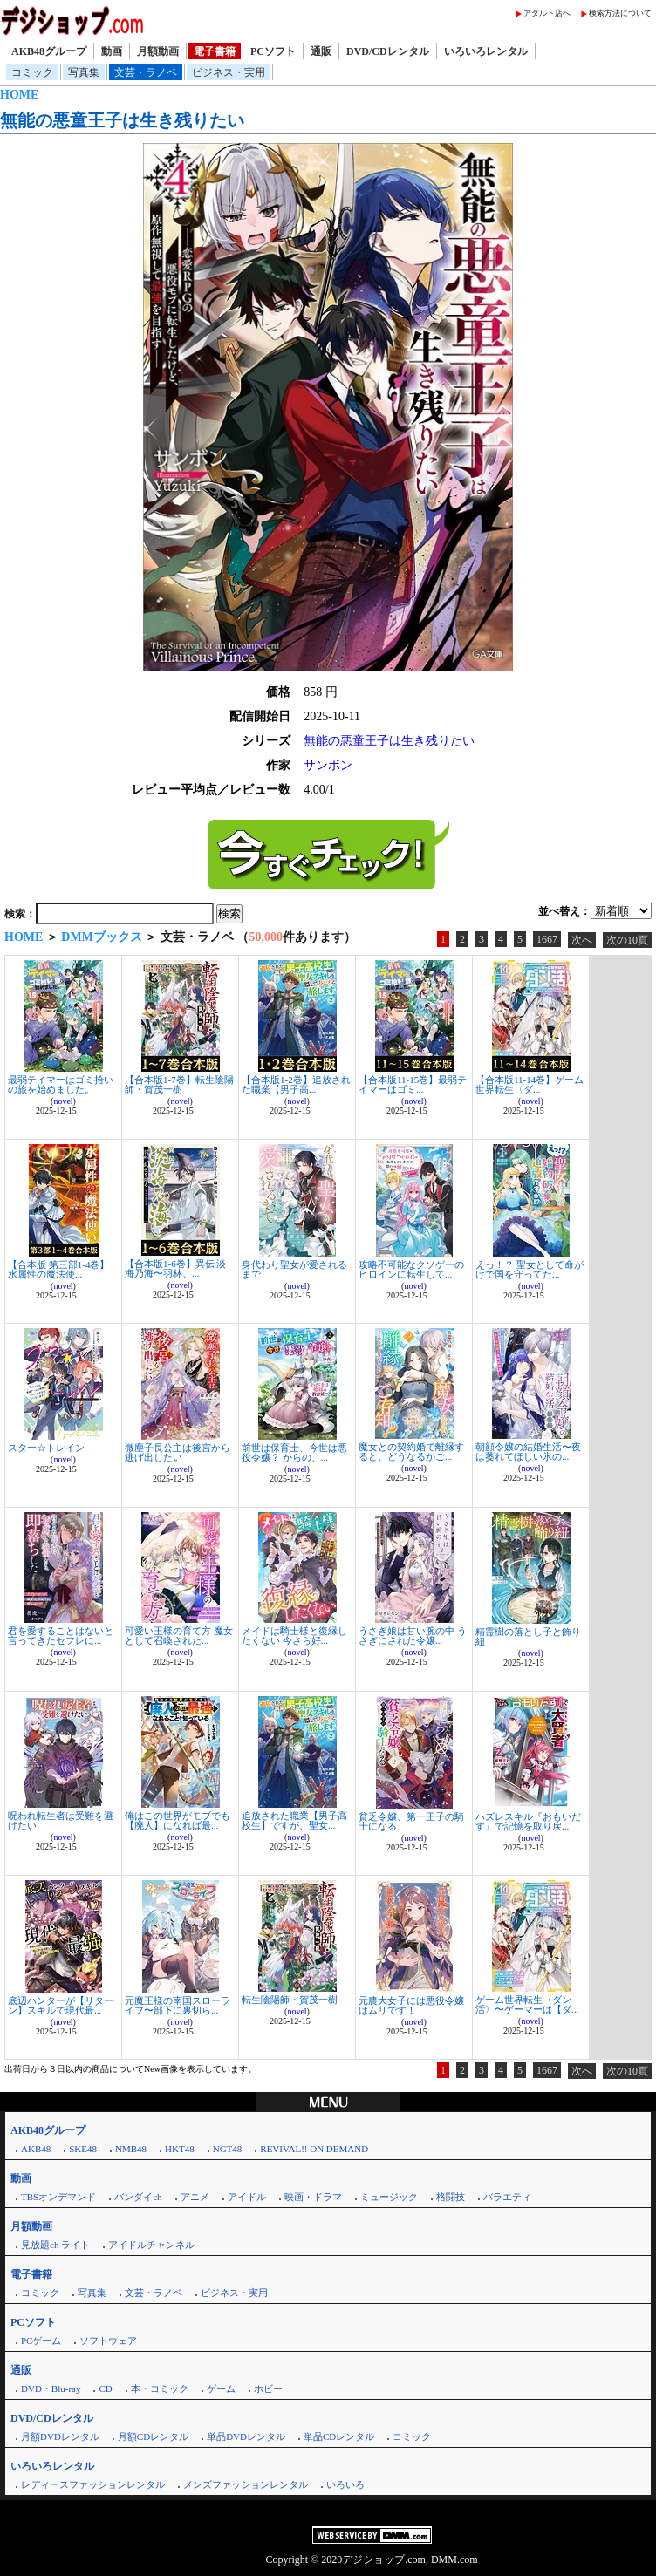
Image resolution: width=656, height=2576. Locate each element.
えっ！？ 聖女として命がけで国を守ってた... (529, 1269)
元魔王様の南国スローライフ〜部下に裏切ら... (177, 2005)
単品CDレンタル (339, 2436)
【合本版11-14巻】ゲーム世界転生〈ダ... (529, 1084)
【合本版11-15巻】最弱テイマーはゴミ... (413, 1084)
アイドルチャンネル (151, 2244)
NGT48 (228, 2148)
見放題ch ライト (55, 2244)
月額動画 (158, 51)
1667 (546, 939)
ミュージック (389, 2196)
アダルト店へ (547, 13)
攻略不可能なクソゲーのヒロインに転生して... (411, 1269)
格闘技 (450, 2196)
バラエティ (507, 2196)
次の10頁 (627, 940)
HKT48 (180, 2148)
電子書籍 (215, 51)
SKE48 (83, 2148)
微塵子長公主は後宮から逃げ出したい (177, 1452)
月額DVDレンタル (60, 2436)
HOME (19, 94)
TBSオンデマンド (58, 2196)
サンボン (328, 765)
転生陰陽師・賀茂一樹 (290, 1999)
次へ (581, 940)
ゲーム (221, 2388)
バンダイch (137, 2196)
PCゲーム (41, 2340)
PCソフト (273, 51)
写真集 (83, 72)
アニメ (195, 2196)
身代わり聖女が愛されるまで (294, 1269)
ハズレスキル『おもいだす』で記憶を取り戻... (528, 1821)
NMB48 (131, 2148)
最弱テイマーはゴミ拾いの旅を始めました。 (60, 1084)
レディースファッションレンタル (93, 2484)
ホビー (268, 2388)
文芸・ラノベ (145, 72)
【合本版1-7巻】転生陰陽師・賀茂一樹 (179, 1084)
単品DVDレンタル (246, 2436)
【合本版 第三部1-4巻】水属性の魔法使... (58, 1269)
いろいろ (345, 2484)
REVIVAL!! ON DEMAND (314, 2148)
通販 (321, 51)
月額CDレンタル (153, 2436)
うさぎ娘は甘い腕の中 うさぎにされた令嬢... (413, 1635)
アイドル (247, 2196)
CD (105, 2388)
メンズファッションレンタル (245, 2484)
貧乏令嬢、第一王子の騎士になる (411, 1821)
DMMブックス (101, 937)
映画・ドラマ (313, 2196)
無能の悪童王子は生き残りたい (122, 120)
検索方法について (620, 13)
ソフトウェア (108, 2340)
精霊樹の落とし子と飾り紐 (528, 1636)
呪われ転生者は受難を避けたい (60, 1820)
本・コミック (159, 2388)
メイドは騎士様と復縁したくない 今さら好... (294, 1635)
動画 (111, 51)
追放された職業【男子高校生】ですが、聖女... (294, 1820)
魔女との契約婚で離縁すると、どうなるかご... (411, 1451)
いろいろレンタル (486, 51)
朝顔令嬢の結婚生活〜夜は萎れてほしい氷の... (528, 1451)
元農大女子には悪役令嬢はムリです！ (411, 2005)
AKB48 (36, 2148)
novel (62, 1101)
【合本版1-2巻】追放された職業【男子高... (296, 1084)
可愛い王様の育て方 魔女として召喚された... (179, 1635)
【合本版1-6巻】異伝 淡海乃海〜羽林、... (175, 1268)
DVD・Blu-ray (50, 2388)
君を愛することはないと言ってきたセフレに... (60, 1635)
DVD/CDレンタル (387, 51)
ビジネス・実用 (228, 72)
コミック (32, 72)
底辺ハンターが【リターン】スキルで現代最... (60, 2005)
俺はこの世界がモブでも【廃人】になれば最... (177, 1820)
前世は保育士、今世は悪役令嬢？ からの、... (294, 1452)
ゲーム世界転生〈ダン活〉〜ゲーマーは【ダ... (526, 2004)
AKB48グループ (48, 51)
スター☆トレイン (46, 1447)
